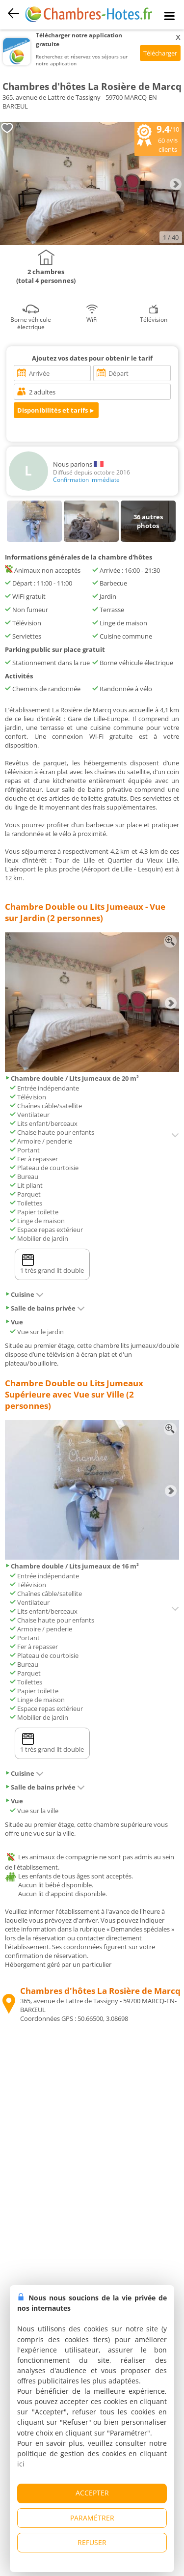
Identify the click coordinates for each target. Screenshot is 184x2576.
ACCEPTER (92, 2492)
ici (21, 2463)
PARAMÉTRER (92, 2517)
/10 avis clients (158, 138)
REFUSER (92, 2542)
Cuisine (24, 1294)
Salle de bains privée (45, 1308)
